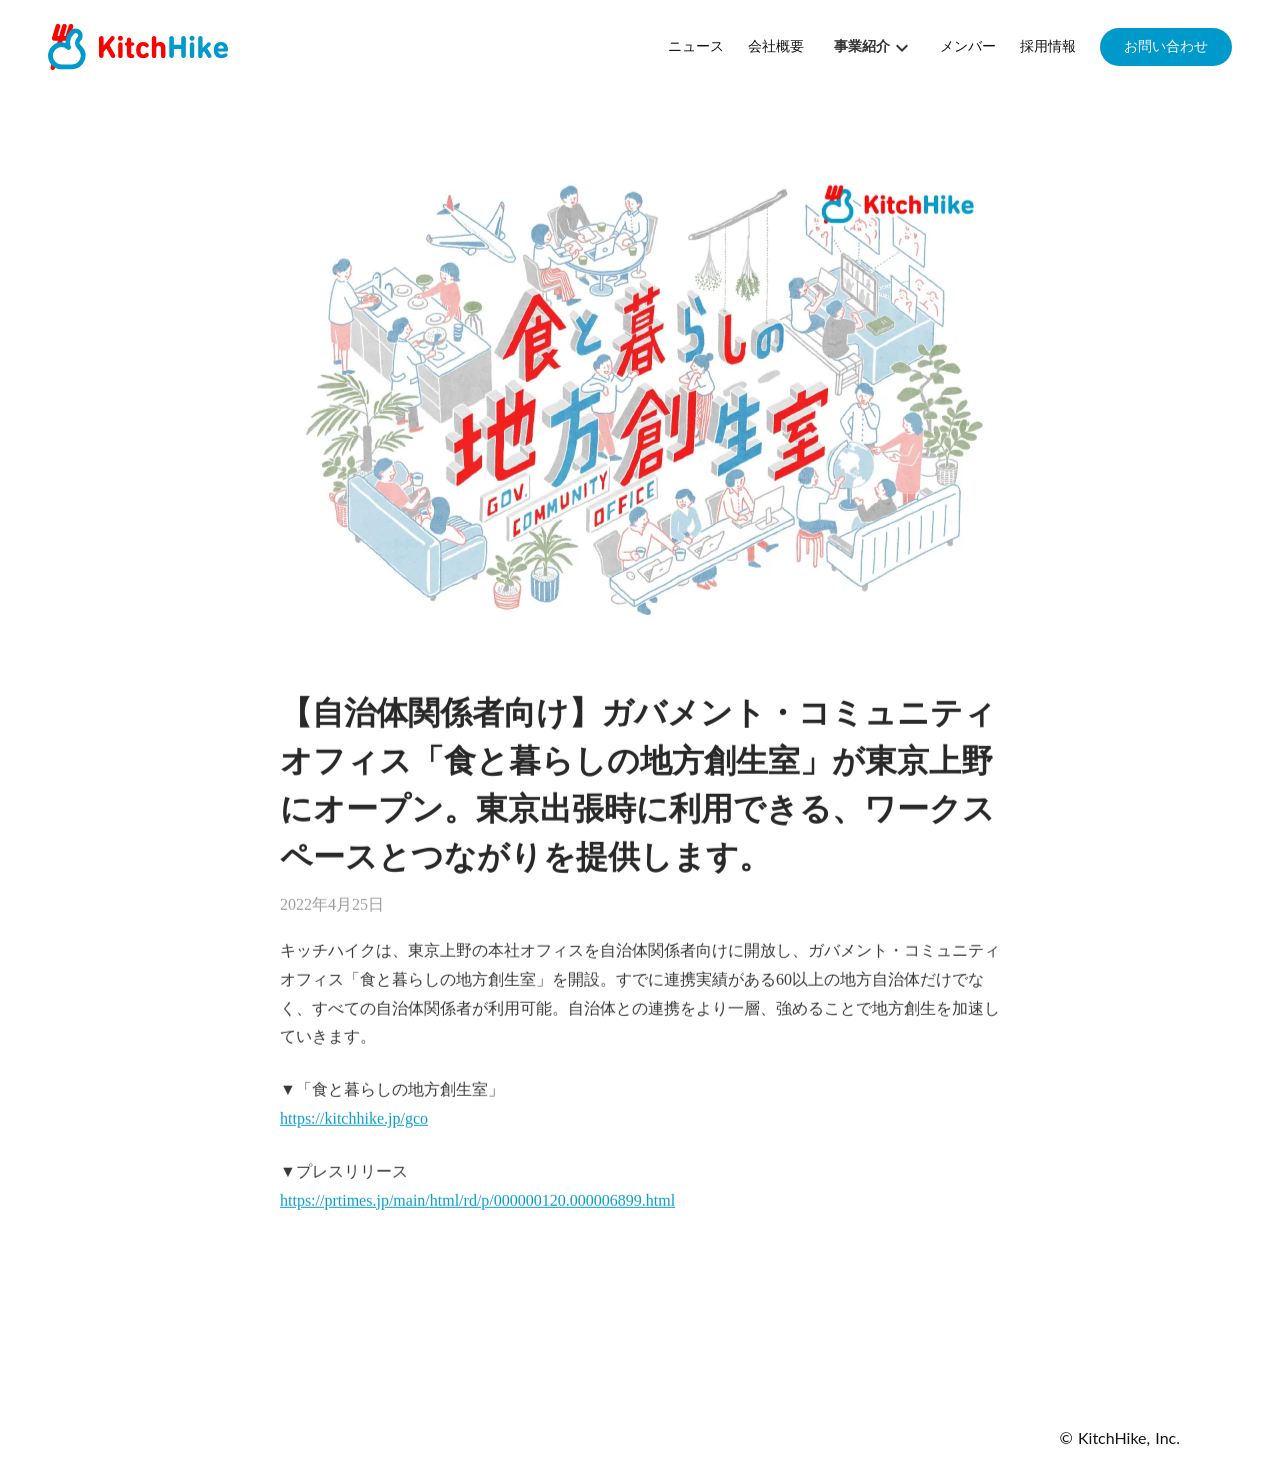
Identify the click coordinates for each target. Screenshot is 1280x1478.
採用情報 (1048, 47)
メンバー (968, 47)
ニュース (696, 47)
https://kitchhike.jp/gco (354, 1118)
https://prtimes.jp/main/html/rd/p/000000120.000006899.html (477, 1200)
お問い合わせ (1166, 46)
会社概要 (776, 47)
